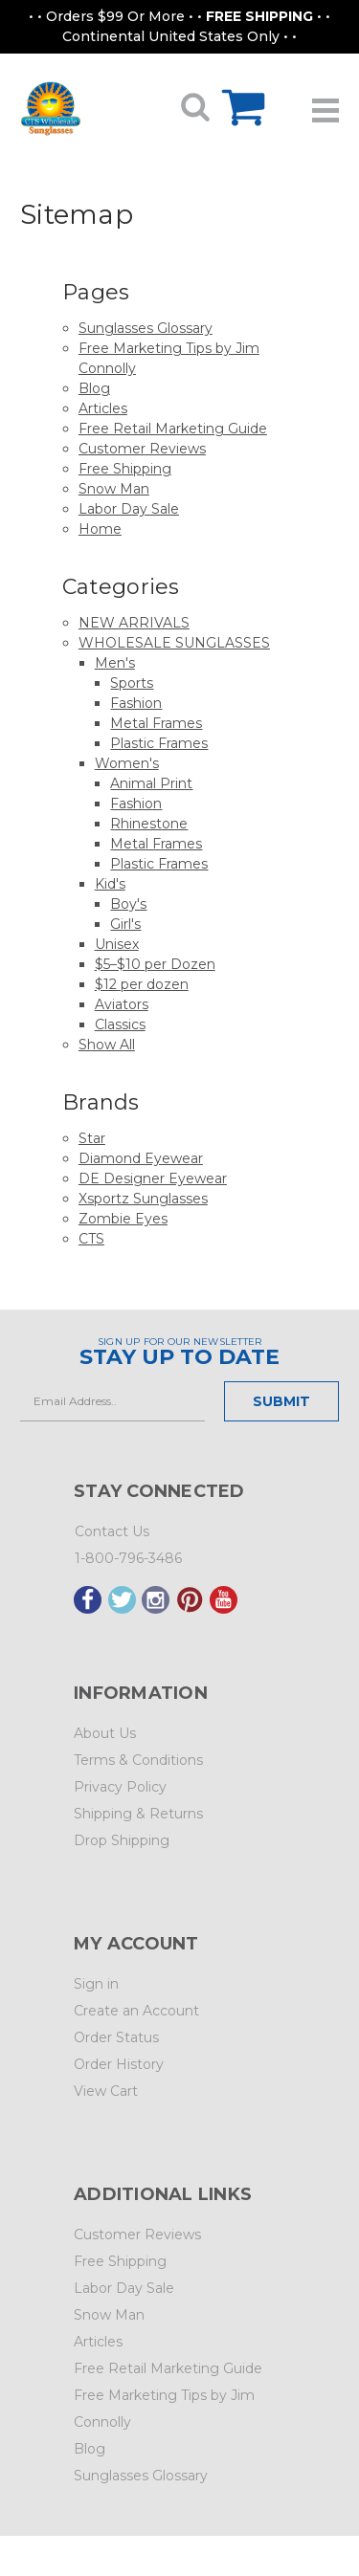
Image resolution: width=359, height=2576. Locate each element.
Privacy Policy (120, 1786)
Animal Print (151, 783)
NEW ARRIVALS (134, 622)
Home (100, 529)
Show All (107, 1044)
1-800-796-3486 (128, 1558)
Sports (131, 683)
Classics (120, 1024)
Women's (127, 763)
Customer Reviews (142, 448)
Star (92, 1138)
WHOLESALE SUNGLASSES (174, 642)
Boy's (128, 904)
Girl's (125, 924)
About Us (105, 1733)
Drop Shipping (121, 1840)
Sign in (96, 1984)
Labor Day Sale (129, 508)
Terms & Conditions (138, 1760)
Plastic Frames (159, 743)
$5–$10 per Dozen (155, 964)
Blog (94, 388)
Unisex (117, 944)
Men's (115, 663)
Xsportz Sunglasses (143, 1198)
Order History (119, 2064)
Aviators (121, 1004)
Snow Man (114, 488)
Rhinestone (149, 823)
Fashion (136, 703)
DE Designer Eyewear (153, 1178)
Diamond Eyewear (141, 1158)
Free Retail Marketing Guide (173, 428)
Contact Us (112, 1531)
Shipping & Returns (138, 1813)
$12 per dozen (142, 984)
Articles (103, 408)
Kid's (110, 883)
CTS (91, 1238)
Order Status (116, 2037)
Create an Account (136, 2010)
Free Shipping (125, 468)
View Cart (106, 2091)
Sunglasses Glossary (146, 328)
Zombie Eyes (123, 1218)
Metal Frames (156, 723)
